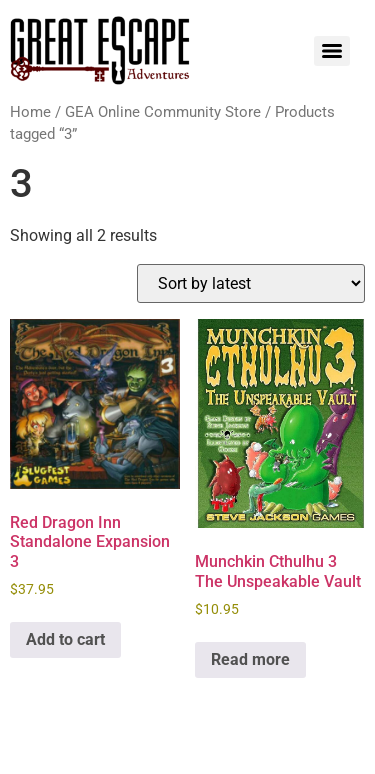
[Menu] (332, 51)
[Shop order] (251, 283)
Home (30, 112)
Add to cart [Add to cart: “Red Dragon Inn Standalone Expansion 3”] (65, 639)
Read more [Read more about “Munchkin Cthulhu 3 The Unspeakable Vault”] (250, 659)
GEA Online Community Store (163, 112)
